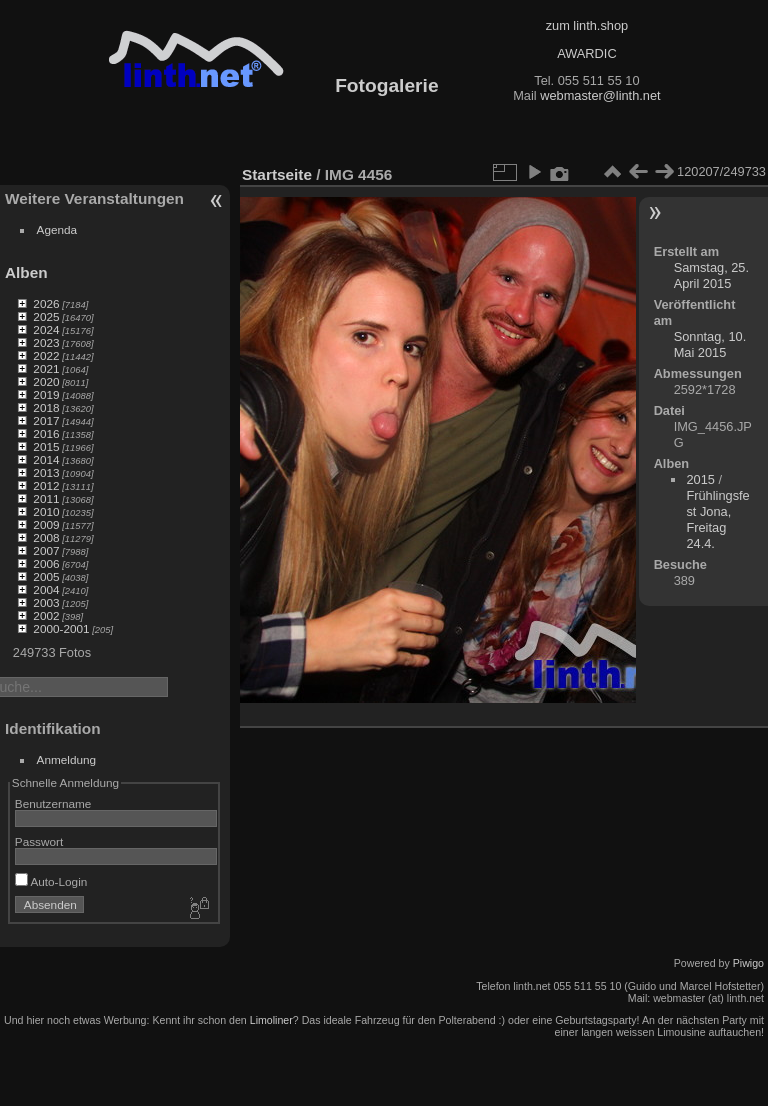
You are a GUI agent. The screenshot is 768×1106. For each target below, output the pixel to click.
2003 (46, 602)
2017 (46, 420)
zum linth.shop (587, 25)
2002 (46, 615)
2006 (46, 563)
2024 (46, 329)
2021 (46, 368)
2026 (46, 303)
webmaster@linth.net (600, 95)
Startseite (277, 174)
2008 (46, 537)
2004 (46, 589)
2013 (46, 472)
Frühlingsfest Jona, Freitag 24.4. (717, 519)
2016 (46, 433)
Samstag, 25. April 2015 (711, 275)
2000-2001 (61, 628)
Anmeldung (67, 759)
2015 (46, 446)
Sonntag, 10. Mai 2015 (710, 344)
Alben (26, 272)
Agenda (57, 229)
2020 (46, 381)
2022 (46, 355)
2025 (46, 316)
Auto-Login (51, 881)
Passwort (39, 841)
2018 (46, 407)
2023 (46, 342)
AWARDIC (586, 53)
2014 (46, 459)
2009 (46, 524)
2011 (46, 498)
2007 (46, 550)
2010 (46, 511)
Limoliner (271, 1020)
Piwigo (748, 963)
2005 (46, 576)
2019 (46, 394)
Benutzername (53, 803)
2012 (46, 485)
